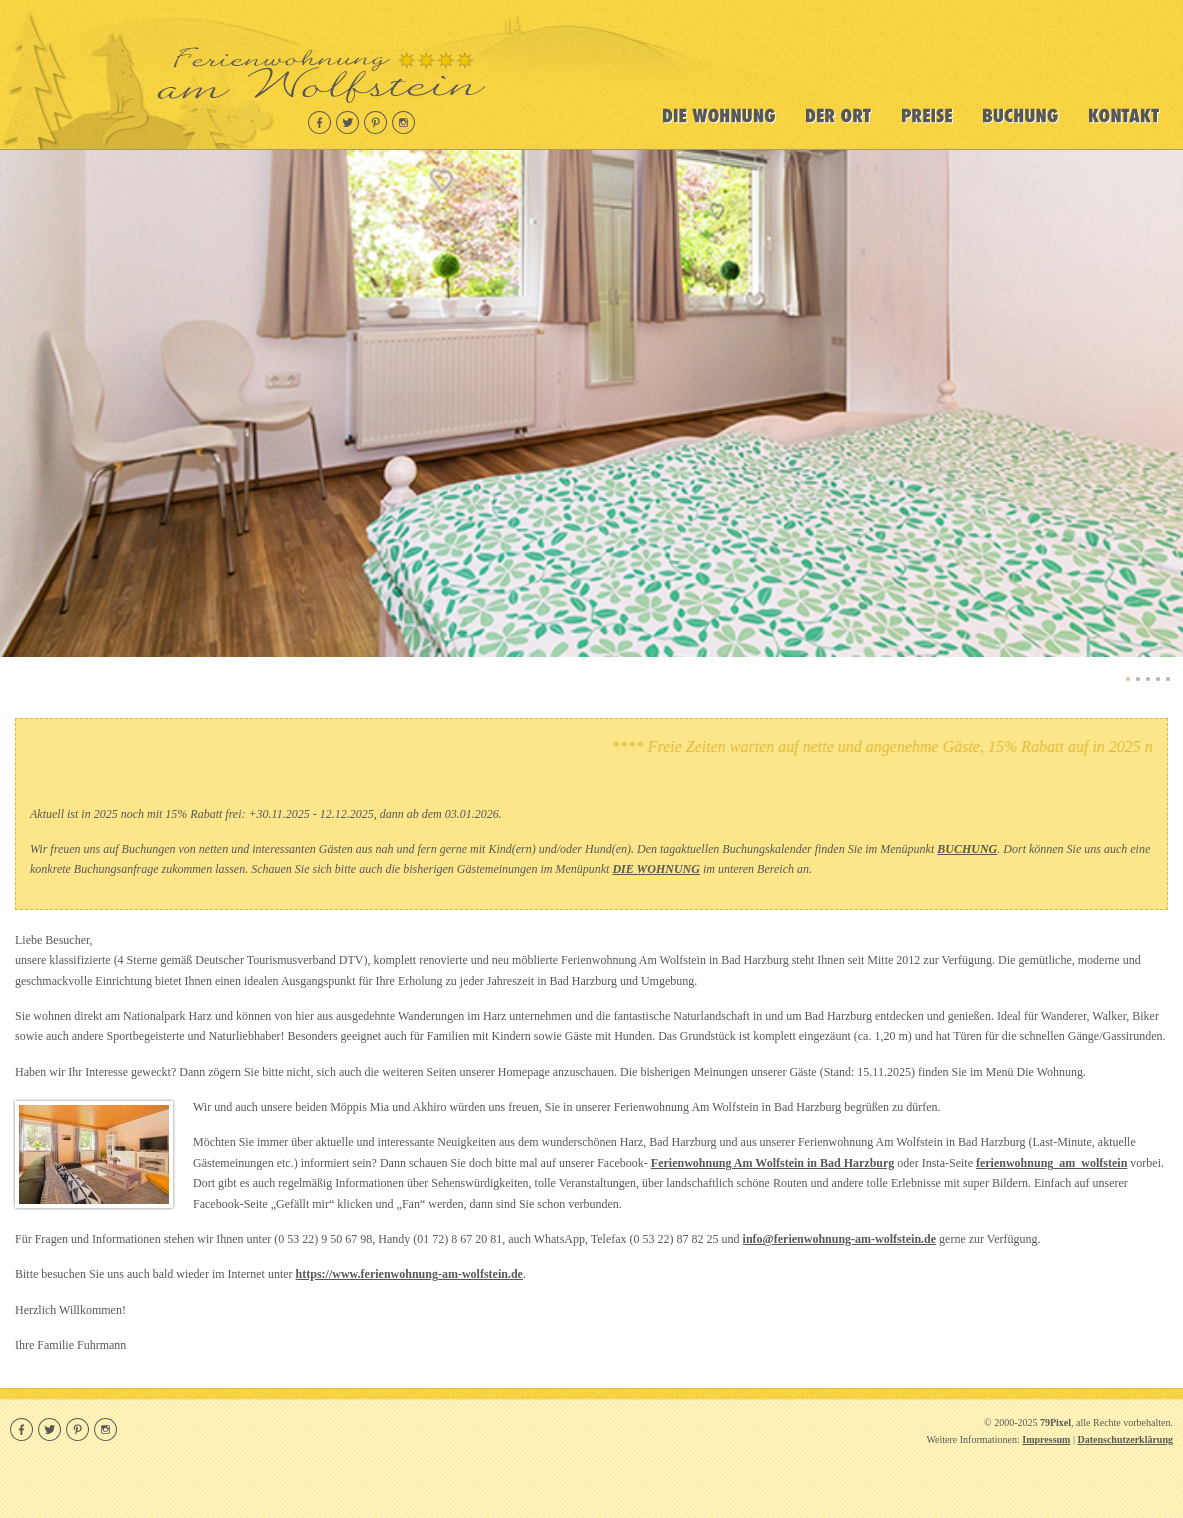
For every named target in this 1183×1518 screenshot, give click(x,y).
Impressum (1046, 1439)
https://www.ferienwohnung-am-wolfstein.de (409, 1274)
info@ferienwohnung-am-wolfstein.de (840, 1239)
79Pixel (1055, 1422)
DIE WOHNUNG (655, 869)
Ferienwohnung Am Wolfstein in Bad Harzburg (772, 1163)
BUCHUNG (967, 849)
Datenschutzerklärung (1125, 1439)
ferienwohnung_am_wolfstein (1051, 1163)
